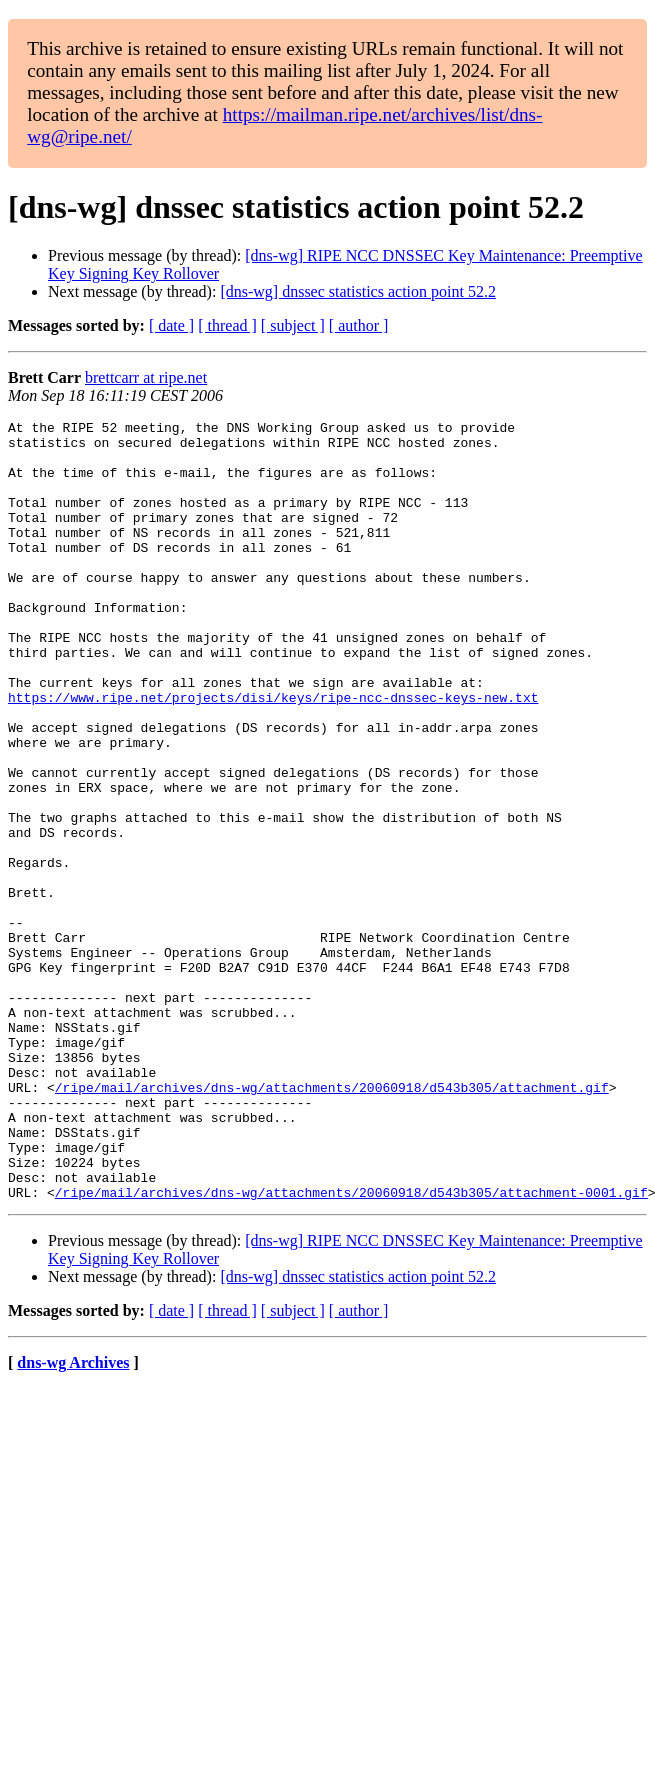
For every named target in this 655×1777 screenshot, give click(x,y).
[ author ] (359, 325)
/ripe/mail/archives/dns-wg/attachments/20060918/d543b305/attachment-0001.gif (351, 1348)
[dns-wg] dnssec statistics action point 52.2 (358, 291)
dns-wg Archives (73, 1518)
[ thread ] (227, 325)
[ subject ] (293, 325)
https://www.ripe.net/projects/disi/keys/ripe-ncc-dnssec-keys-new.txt (273, 754)
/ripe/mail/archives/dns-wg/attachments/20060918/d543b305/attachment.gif (332, 1222)
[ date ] (171, 325)
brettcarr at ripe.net (146, 377)
